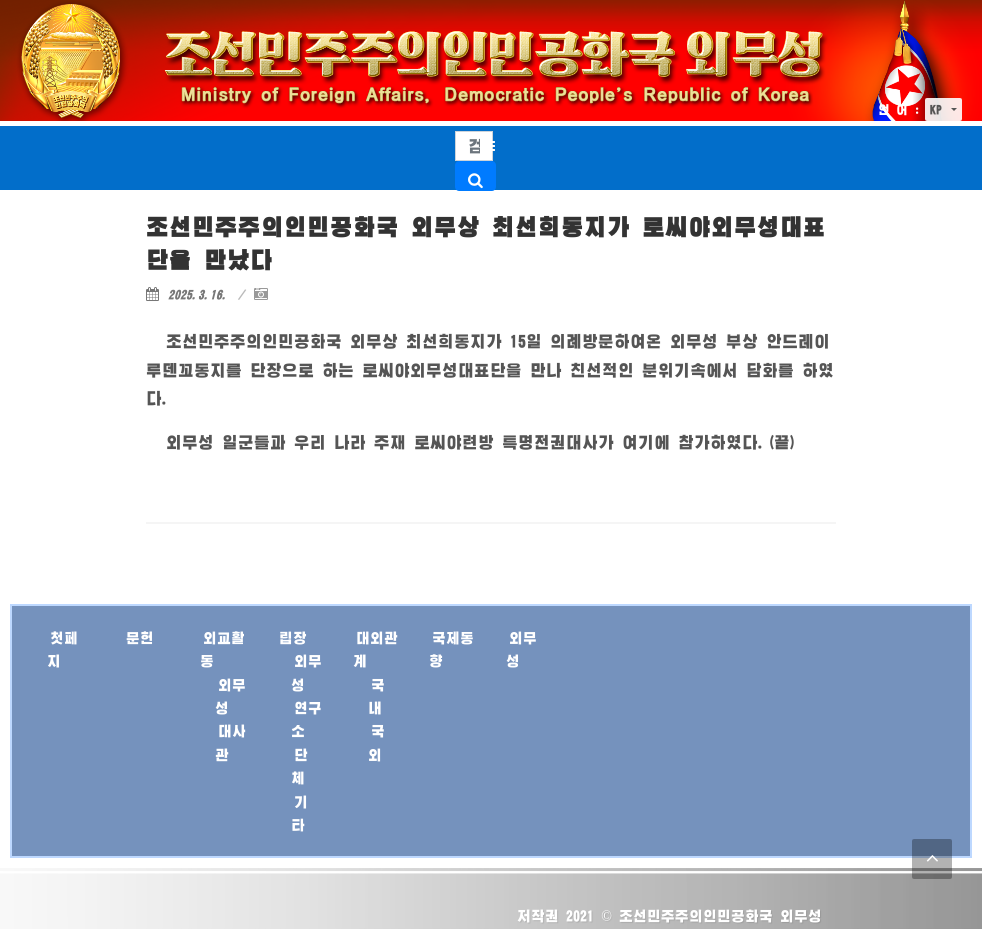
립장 (293, 637)
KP (939, 109)
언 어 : (899, 109)
